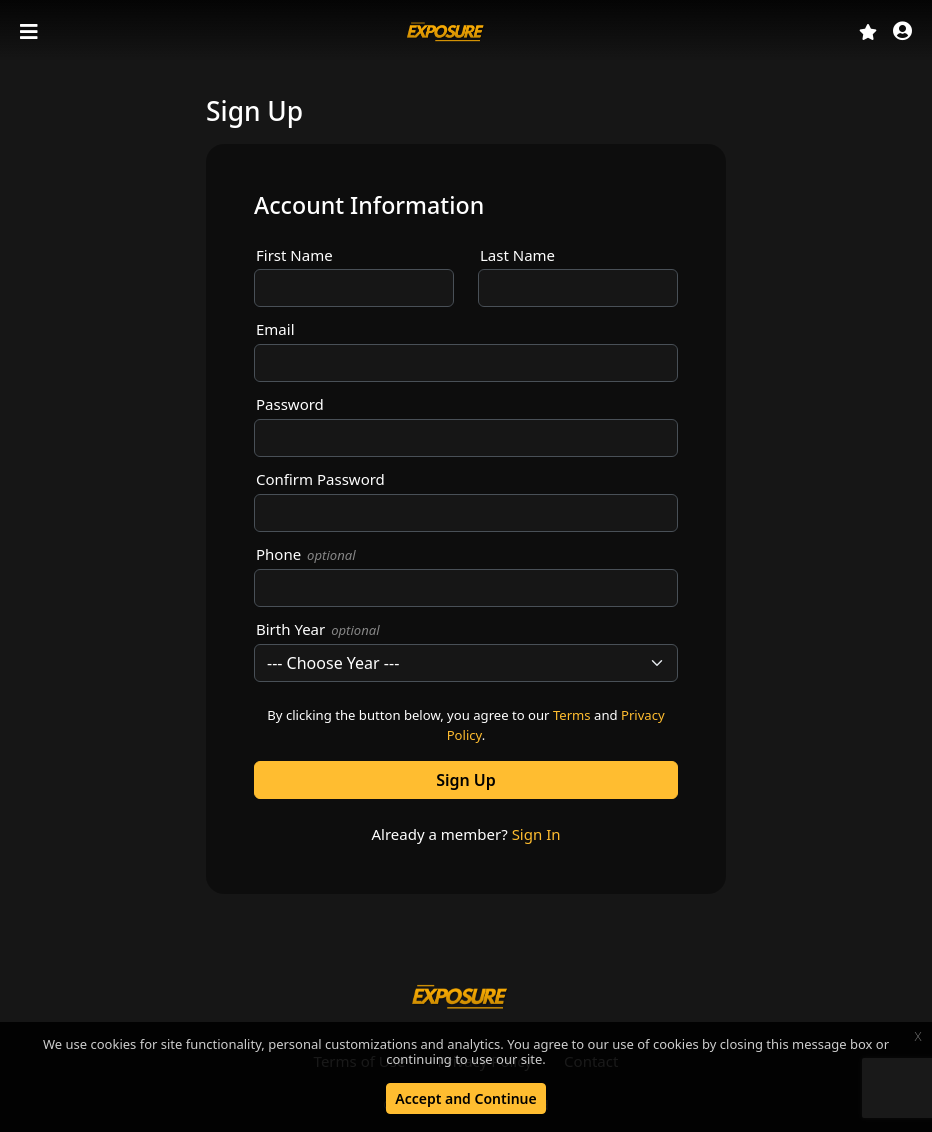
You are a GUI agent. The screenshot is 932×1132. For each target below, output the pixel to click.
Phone (306, 554)
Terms (572, 715)
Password (290, 404)
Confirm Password (320, 479)
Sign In (536, 834)
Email (275, 329)
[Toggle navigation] (31, 32)
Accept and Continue (465, 1098)
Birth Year (318, 629)
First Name (294, 255)
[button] (902, 32)
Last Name (517, 255)
